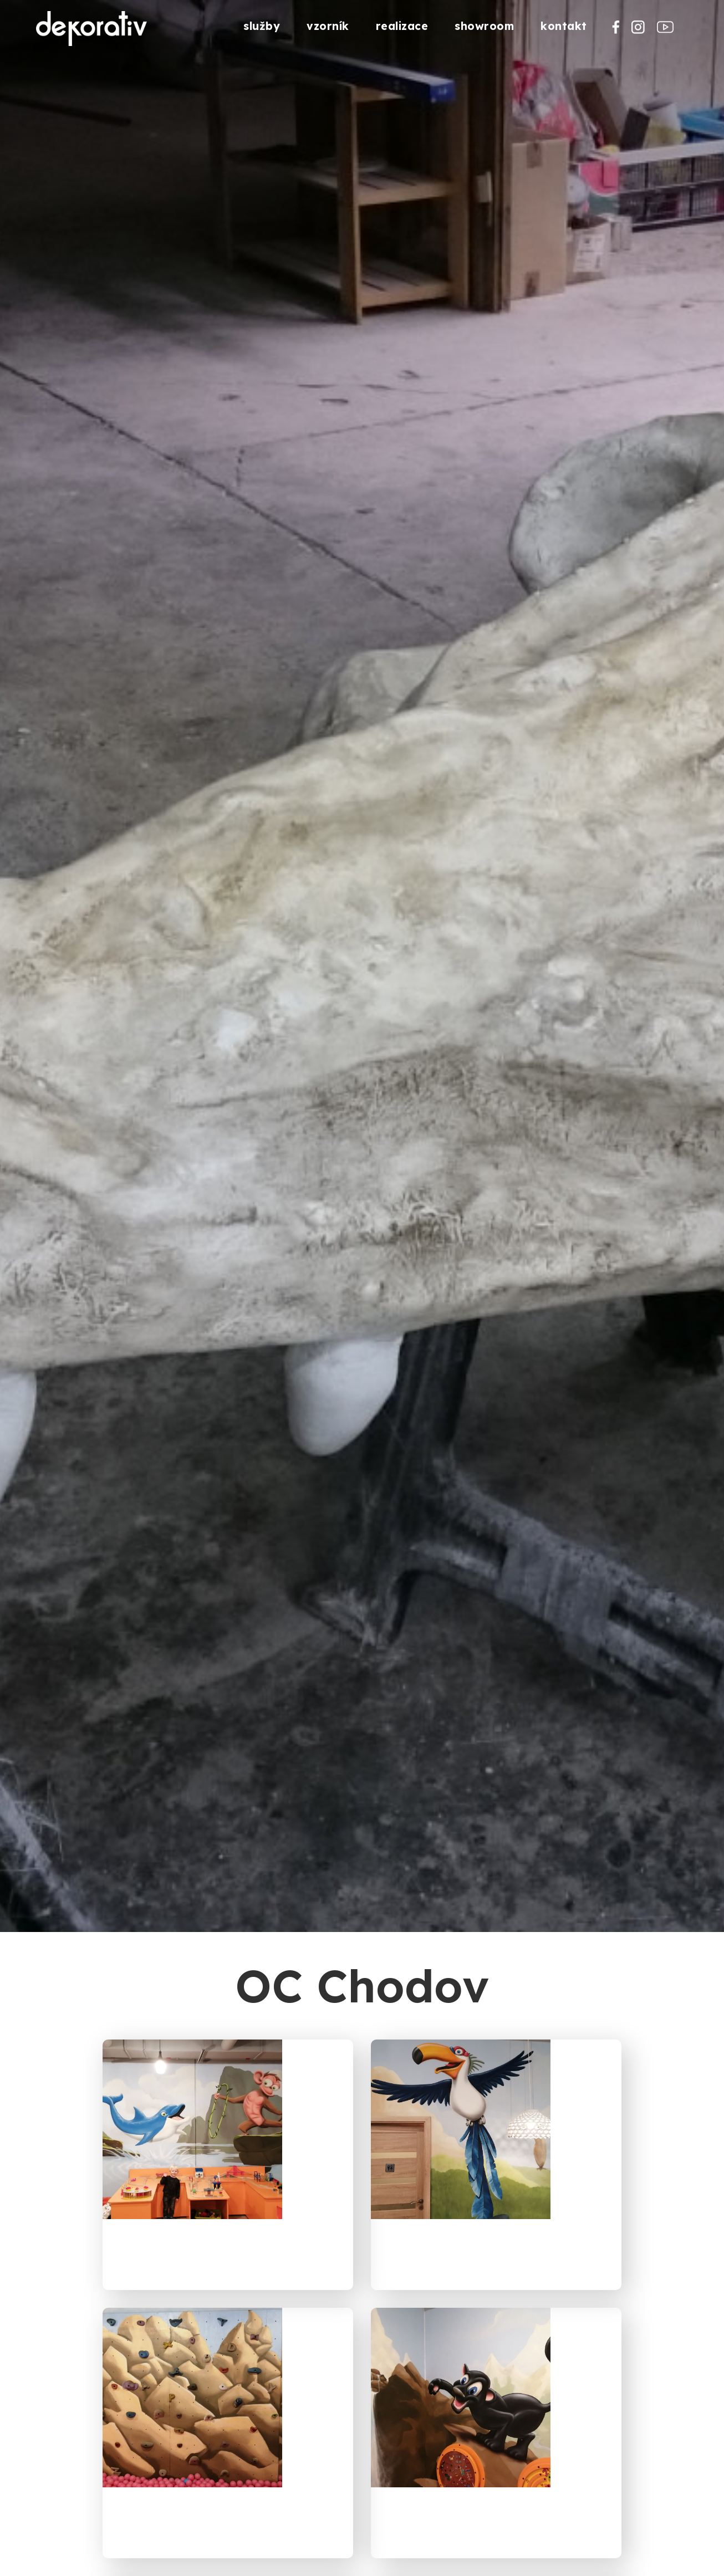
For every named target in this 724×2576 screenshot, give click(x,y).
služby (261, 26)
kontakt (564, 26)
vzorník (328, 26)
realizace (402, 26)
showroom (484, 26)
